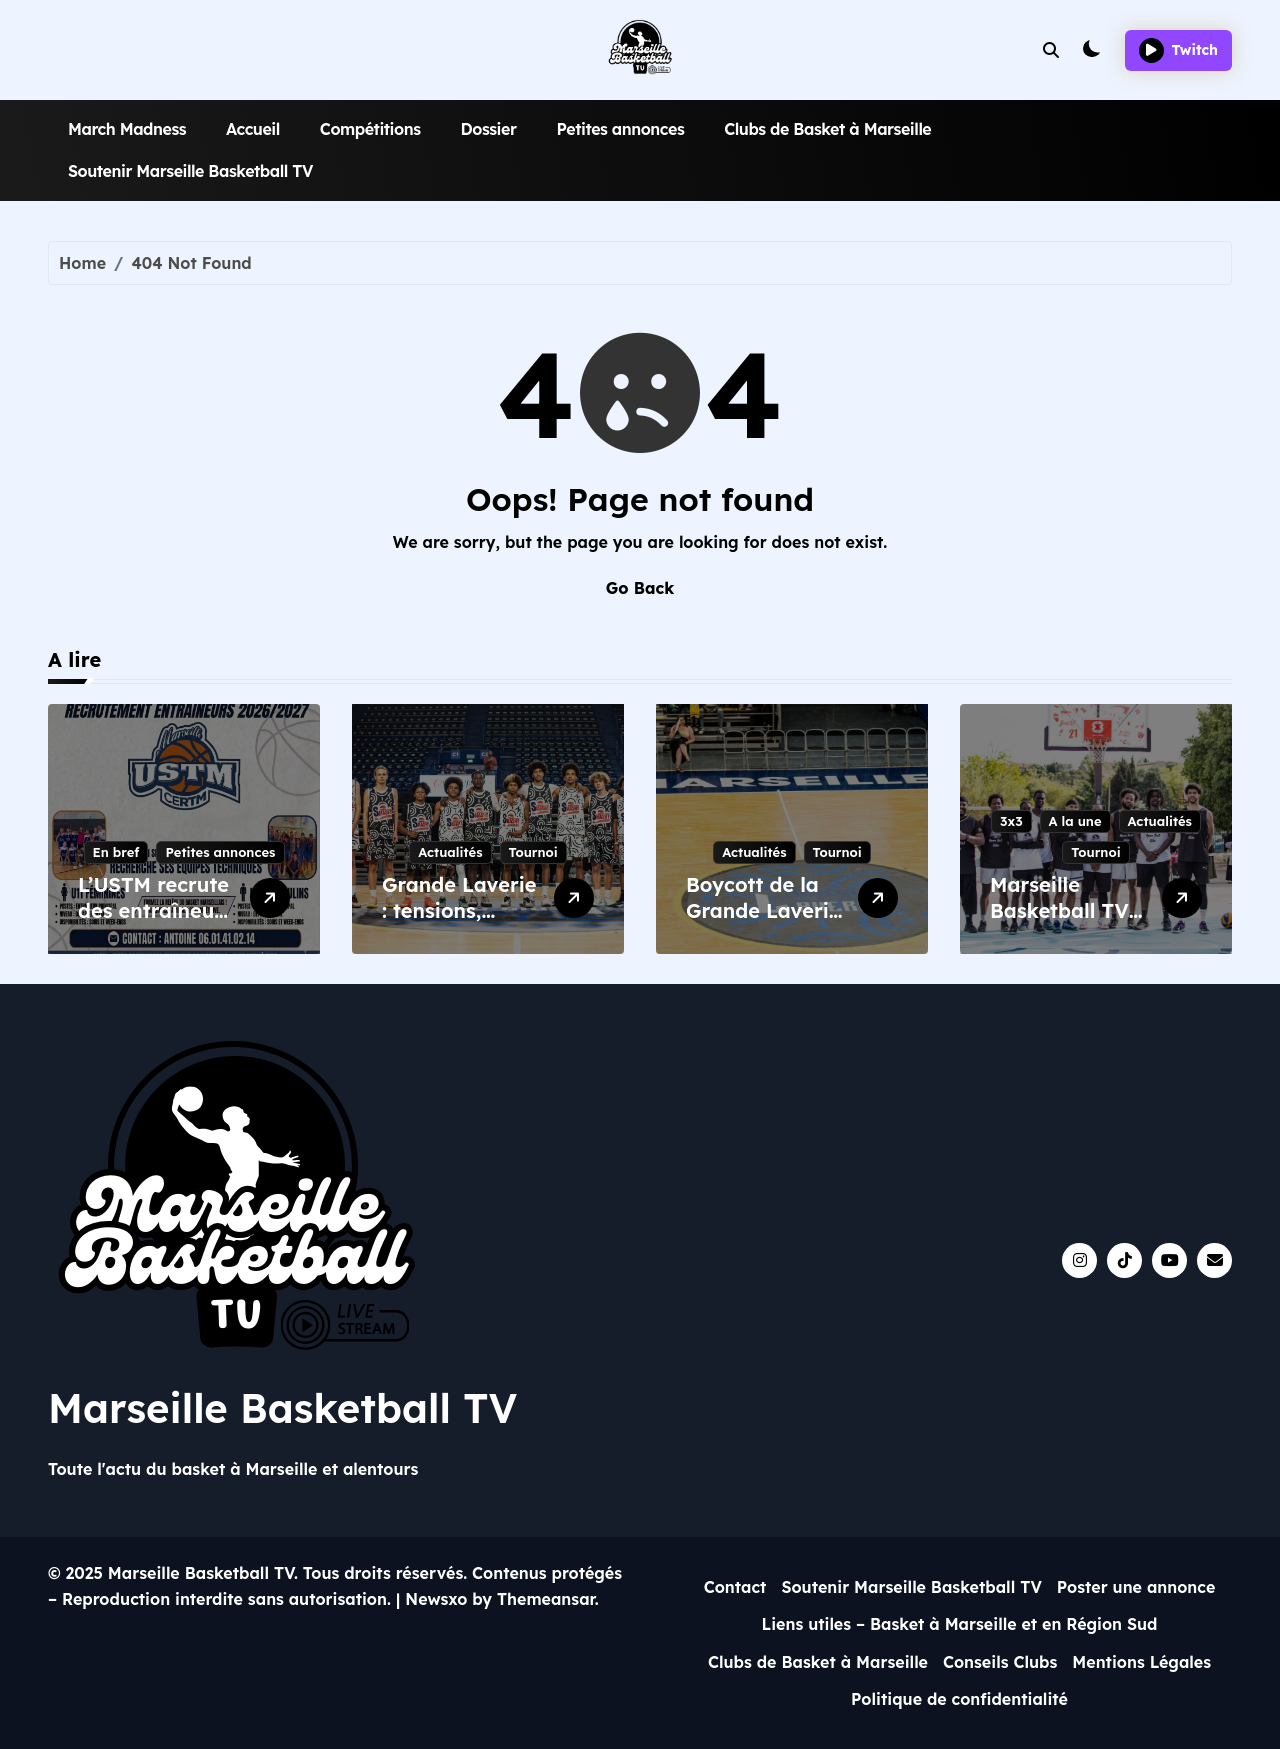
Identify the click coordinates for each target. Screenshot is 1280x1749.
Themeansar (546, 1599)
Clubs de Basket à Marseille (827, 129)
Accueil (253, 129)
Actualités (450, 852)
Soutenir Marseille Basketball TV (190, 171)
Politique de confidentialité (959, 1699)
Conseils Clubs (1000, 1662)
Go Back (640, 588)
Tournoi (533, 852)
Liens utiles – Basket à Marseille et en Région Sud (959, 1624)
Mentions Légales (1141, 1662)
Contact (735, 1587)
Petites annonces (620, 129)
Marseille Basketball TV (282, 1408)
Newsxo (436, 1599)
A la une (1075, 821)
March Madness (127, 129)
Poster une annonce (1136, 1587)
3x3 (1011, 821)
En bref (116, 852)
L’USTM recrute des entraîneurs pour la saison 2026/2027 (155, 923)
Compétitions (370, 129)
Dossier (489, 129)
